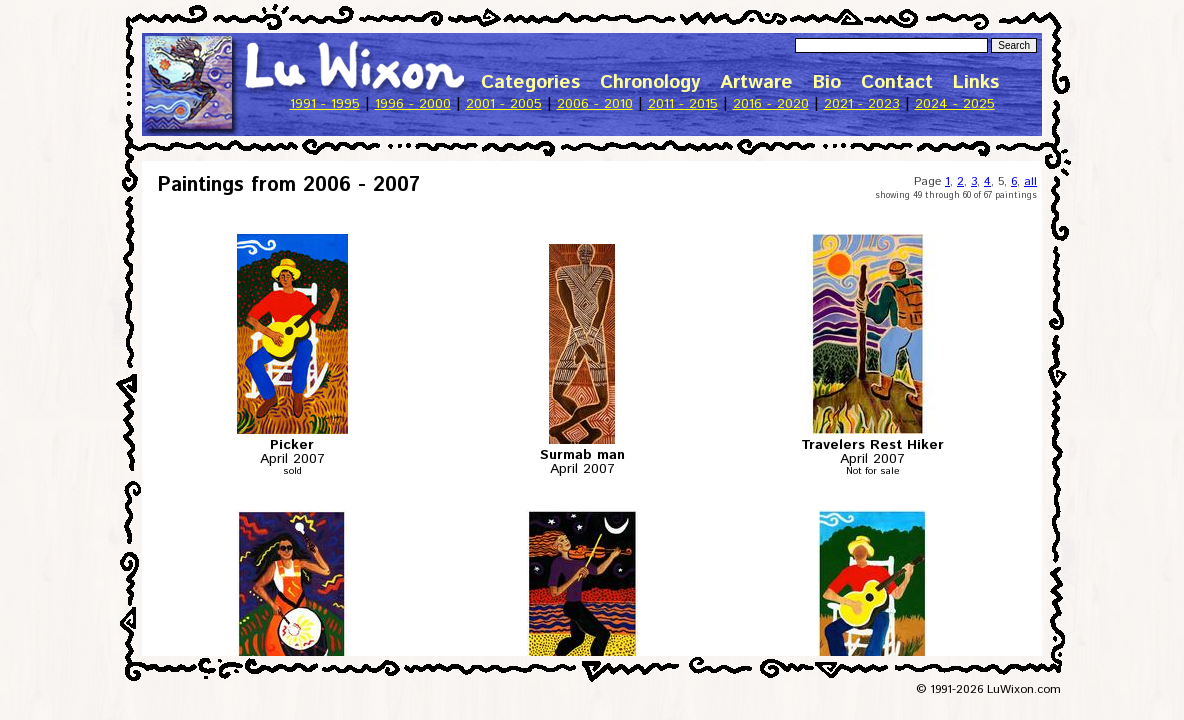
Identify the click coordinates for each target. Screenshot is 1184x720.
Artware (756, 82)
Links (976, 82)
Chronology (650, 82)
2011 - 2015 (683, 104)
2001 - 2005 (504, 104)
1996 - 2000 (413, 104)
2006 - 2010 (595, 104)
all (1030, 181)
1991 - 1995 (325, 104)
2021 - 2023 (862, 104)
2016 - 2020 (771, 104)
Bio (827, 82)
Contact (897, 82)
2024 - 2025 (955, 104)
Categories (530, 82)
